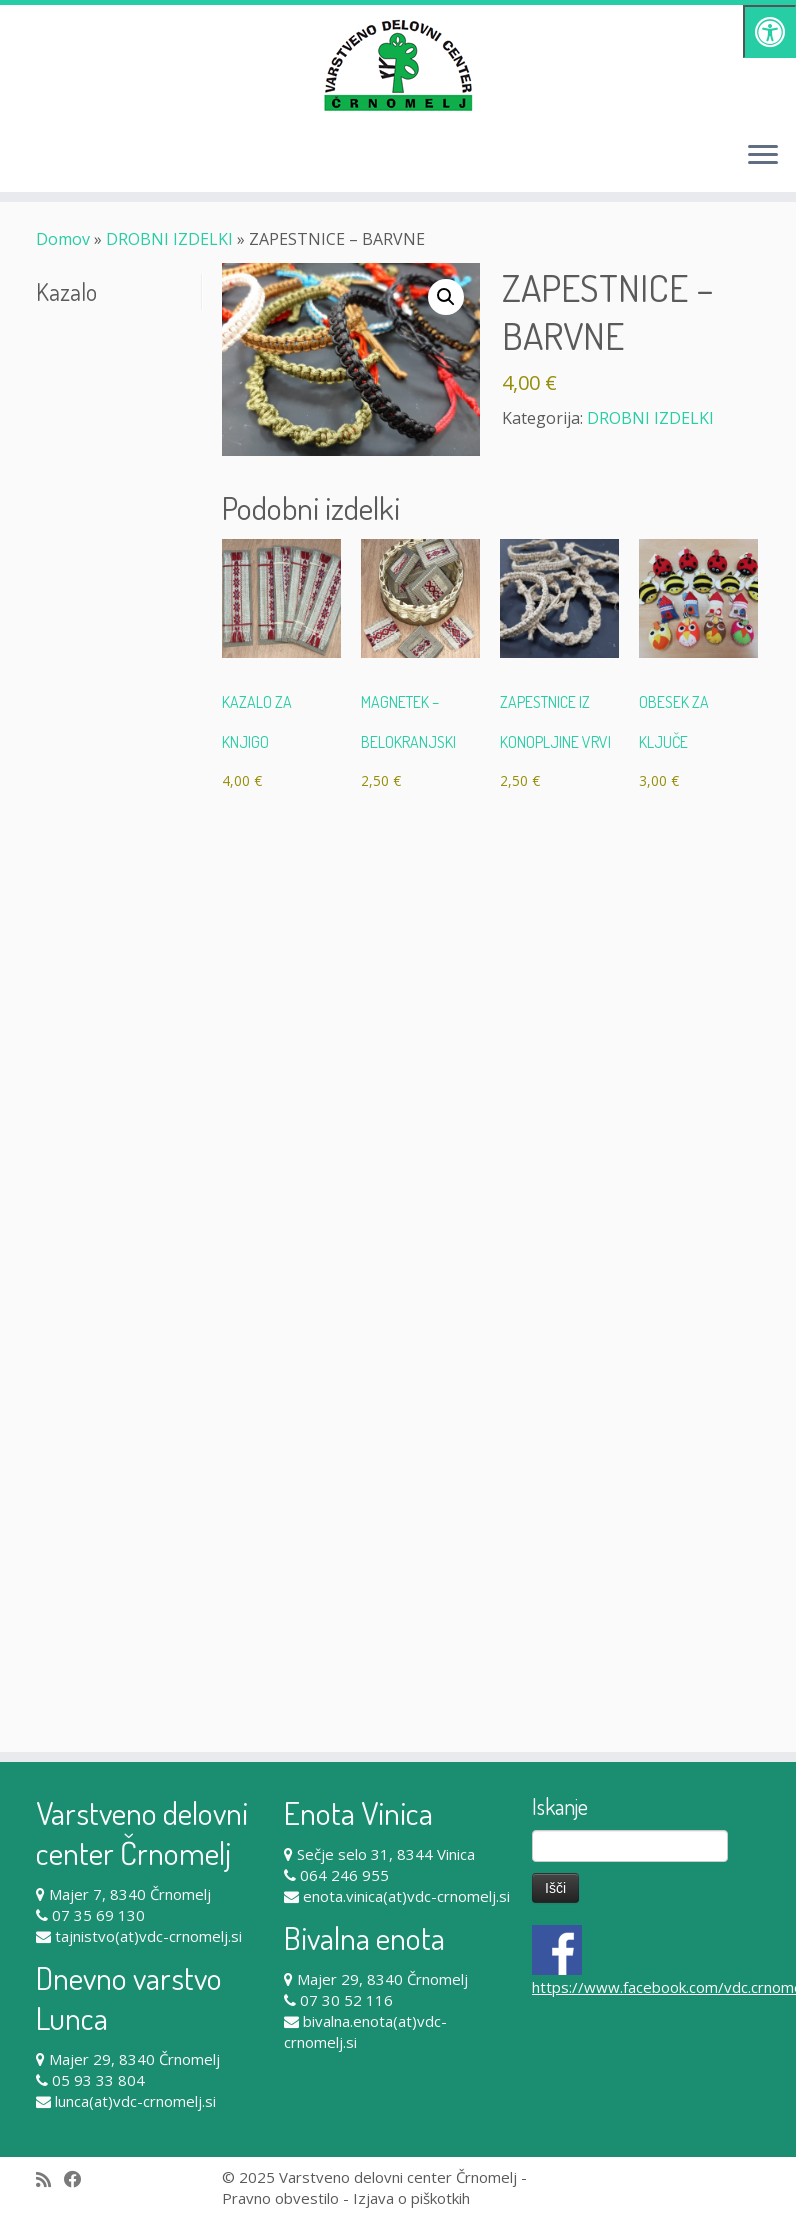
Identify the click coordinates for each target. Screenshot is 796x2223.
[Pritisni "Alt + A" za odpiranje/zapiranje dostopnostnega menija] (769, 31)
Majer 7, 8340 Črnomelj (130, 1894)
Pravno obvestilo (280, 2198)
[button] (446, 297)
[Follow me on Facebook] (79, 2179)
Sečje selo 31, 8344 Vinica (386, 1854)
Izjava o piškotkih (411, 2198)
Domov (63, 239)
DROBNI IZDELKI (169, 239)
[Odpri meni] (763, 156)
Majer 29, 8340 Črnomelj (134, 2059)
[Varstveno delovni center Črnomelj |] (398, 65)
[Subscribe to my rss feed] (50, 2179)
